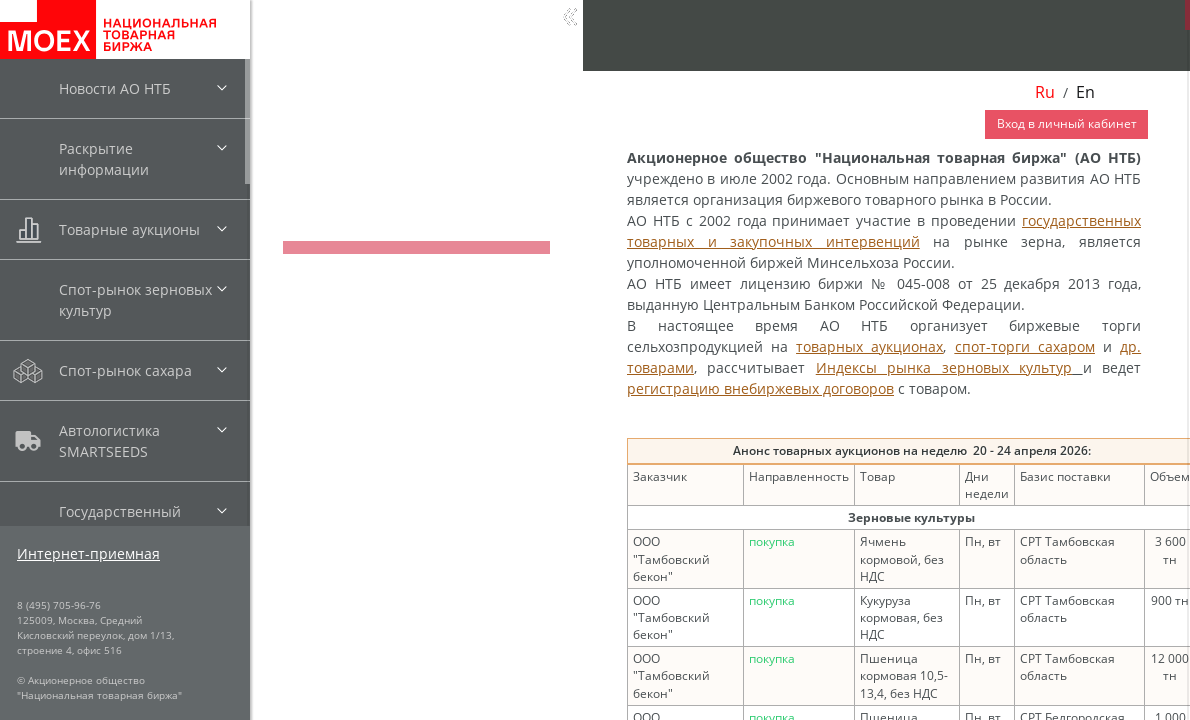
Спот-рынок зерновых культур (135, 300)
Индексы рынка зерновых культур (944, 367)
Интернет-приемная (88, 553)
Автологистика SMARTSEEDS (109, 441)
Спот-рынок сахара (125, 370)
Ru (1045, 92)
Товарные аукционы (129, 229)
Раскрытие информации (104, 159)
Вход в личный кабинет (1067, 123)
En (1085, 92)
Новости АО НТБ (115, 88)
